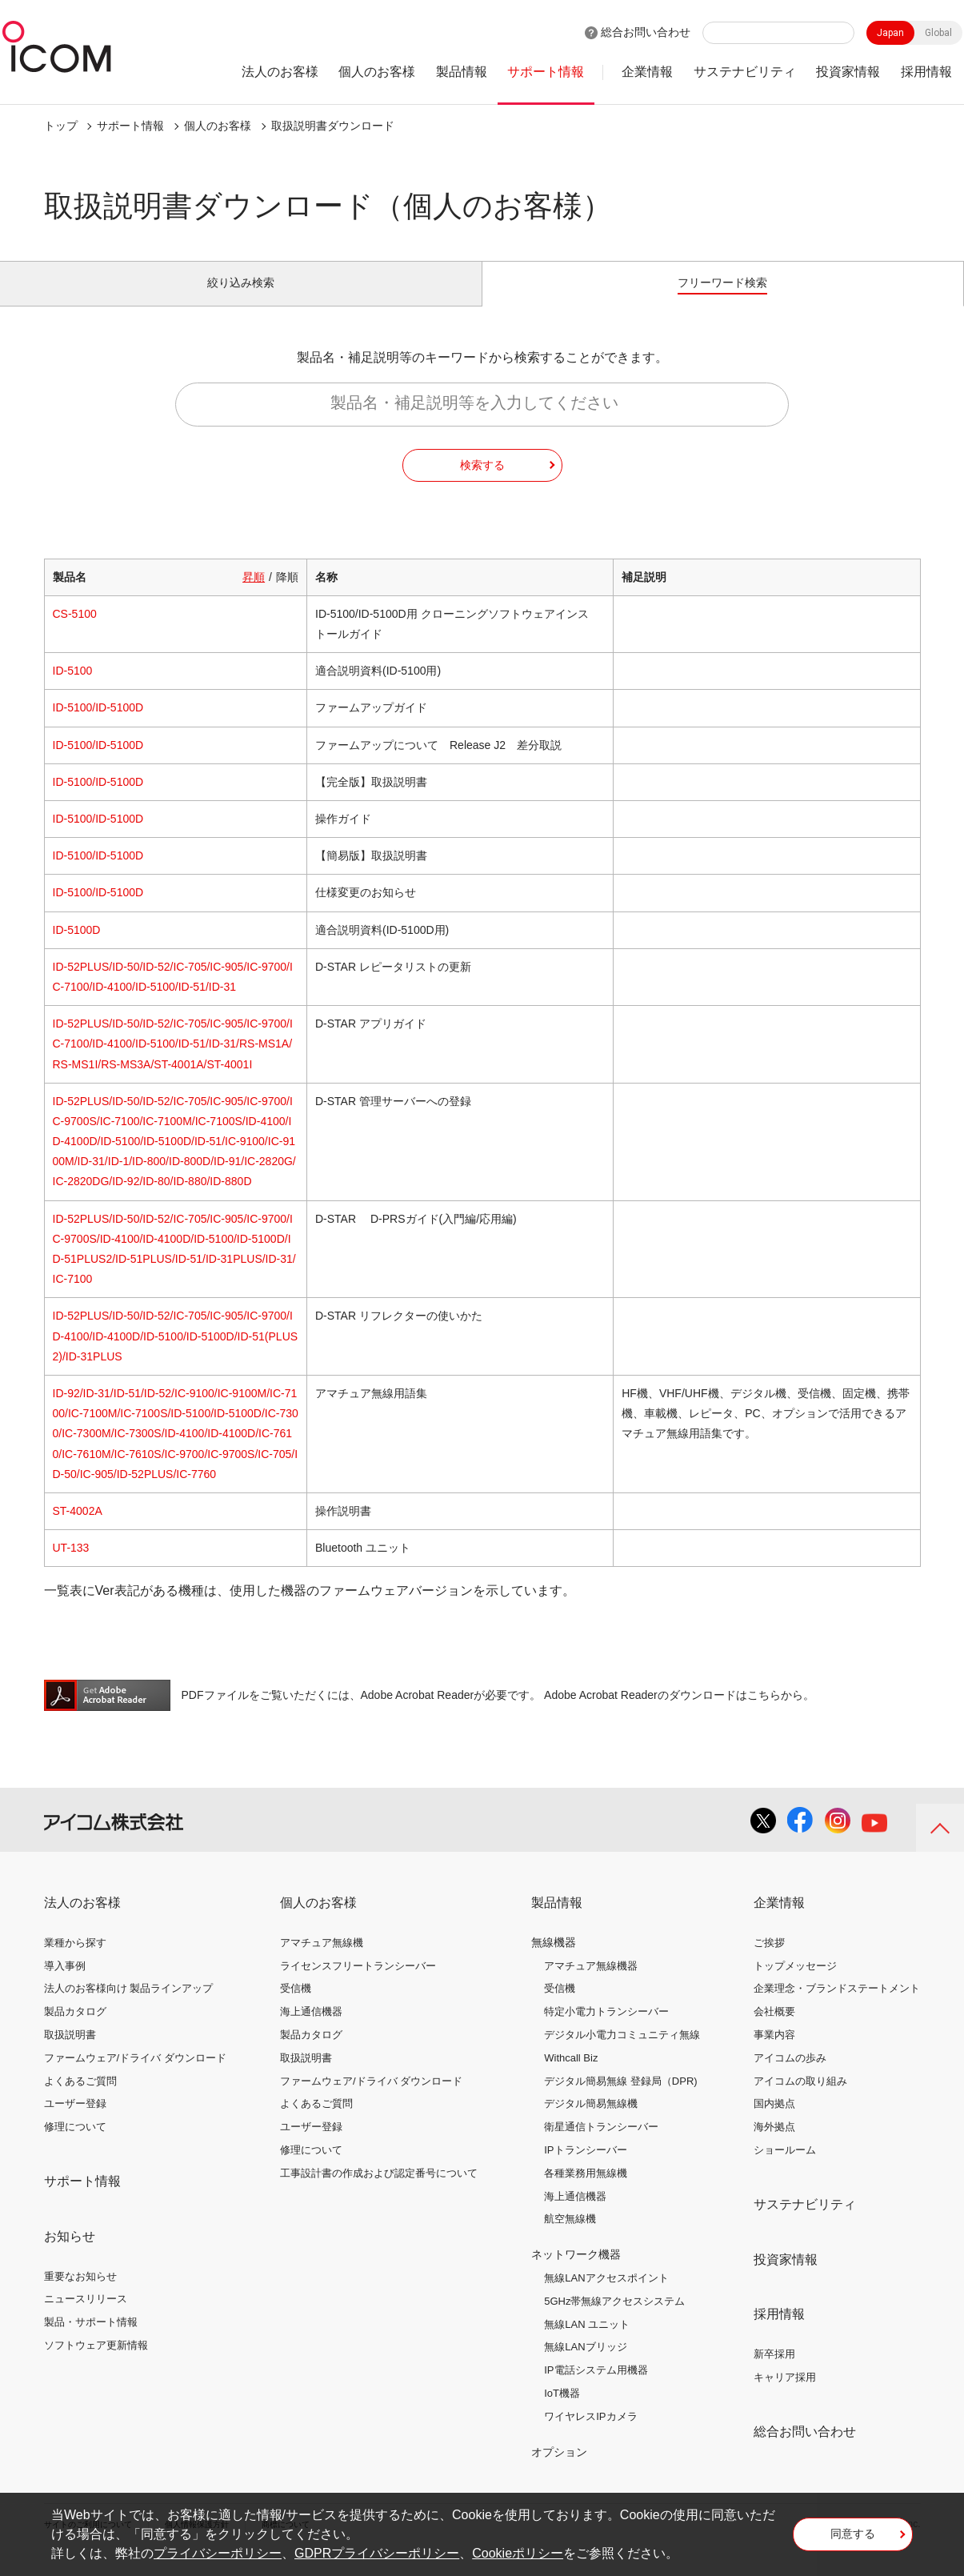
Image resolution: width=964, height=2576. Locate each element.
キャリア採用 (785, 2396)
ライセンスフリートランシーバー (358, 1983)
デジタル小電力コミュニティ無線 (622, 2053)
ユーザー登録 (75, 2122)
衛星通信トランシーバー (601, 2145)
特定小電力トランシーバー (606, 2030)
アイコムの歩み (790, 2076)
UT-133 (71, 1566)
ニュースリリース (85, 2317)
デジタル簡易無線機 (591, 2122)
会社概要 (774, 2030)
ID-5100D (77, 947)
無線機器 (553, 1960)
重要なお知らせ (80, 2294)
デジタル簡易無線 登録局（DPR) (620, 2099)
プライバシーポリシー (218, 2553)
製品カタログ (75, 2030)
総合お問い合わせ (645, 32)
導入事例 (65, 1983)
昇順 (253, 595)
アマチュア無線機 (321, 1961)
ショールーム (785, 2168)
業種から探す (75, 1961)
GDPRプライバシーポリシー (376, 2553)
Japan (890, 32)
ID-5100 (73, 689)
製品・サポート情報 (91, 2340)
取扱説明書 (70, 2053)
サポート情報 (545, 71)
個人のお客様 (376, 71)
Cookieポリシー (517, 2553)
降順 (287, 595)
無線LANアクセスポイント (606, 2296)
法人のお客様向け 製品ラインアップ (129, 2007)
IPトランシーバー (585, 2168)
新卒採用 (774, 2372)
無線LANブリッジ (585, 2365)
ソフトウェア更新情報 (96, 2364)
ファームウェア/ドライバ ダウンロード (135, 2076)
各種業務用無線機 (585, 2191)
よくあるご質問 (80, 2099)
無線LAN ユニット (587, 2342)
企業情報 (647, 71)
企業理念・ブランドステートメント (837, 2007)
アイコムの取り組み (800, 2099)
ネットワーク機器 (576, 2272)
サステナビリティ (745, 71)
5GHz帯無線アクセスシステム (614, 2320)
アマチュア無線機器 (591, 1983)
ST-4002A (77, 1529)
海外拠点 (774, 2145)
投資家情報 (848, 71)
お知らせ (69, 2255)
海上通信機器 (311, 2030)
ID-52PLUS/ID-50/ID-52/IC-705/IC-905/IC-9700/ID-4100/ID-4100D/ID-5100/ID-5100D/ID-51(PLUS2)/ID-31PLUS (175, 1354)
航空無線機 (570, 2237)
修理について (75, 2145)
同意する (852, 2539)
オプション (559, 2469)
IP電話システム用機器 (595, 2388)
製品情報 (461, 71)
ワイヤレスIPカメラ (590, 2435)
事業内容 (774, 2053)
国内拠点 (774, 2122)
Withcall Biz (571, 2076)
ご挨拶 (769, 1961)
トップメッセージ (795, 1983)
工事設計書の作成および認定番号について (379, 2191)
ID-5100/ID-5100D (98, 725)
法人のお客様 (280, 71)
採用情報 (926, 71)
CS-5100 (75, 632)
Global (938, 32)
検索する (482, 482)
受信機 (295, 2007)
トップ (61, 125)
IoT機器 (562, 2412)
